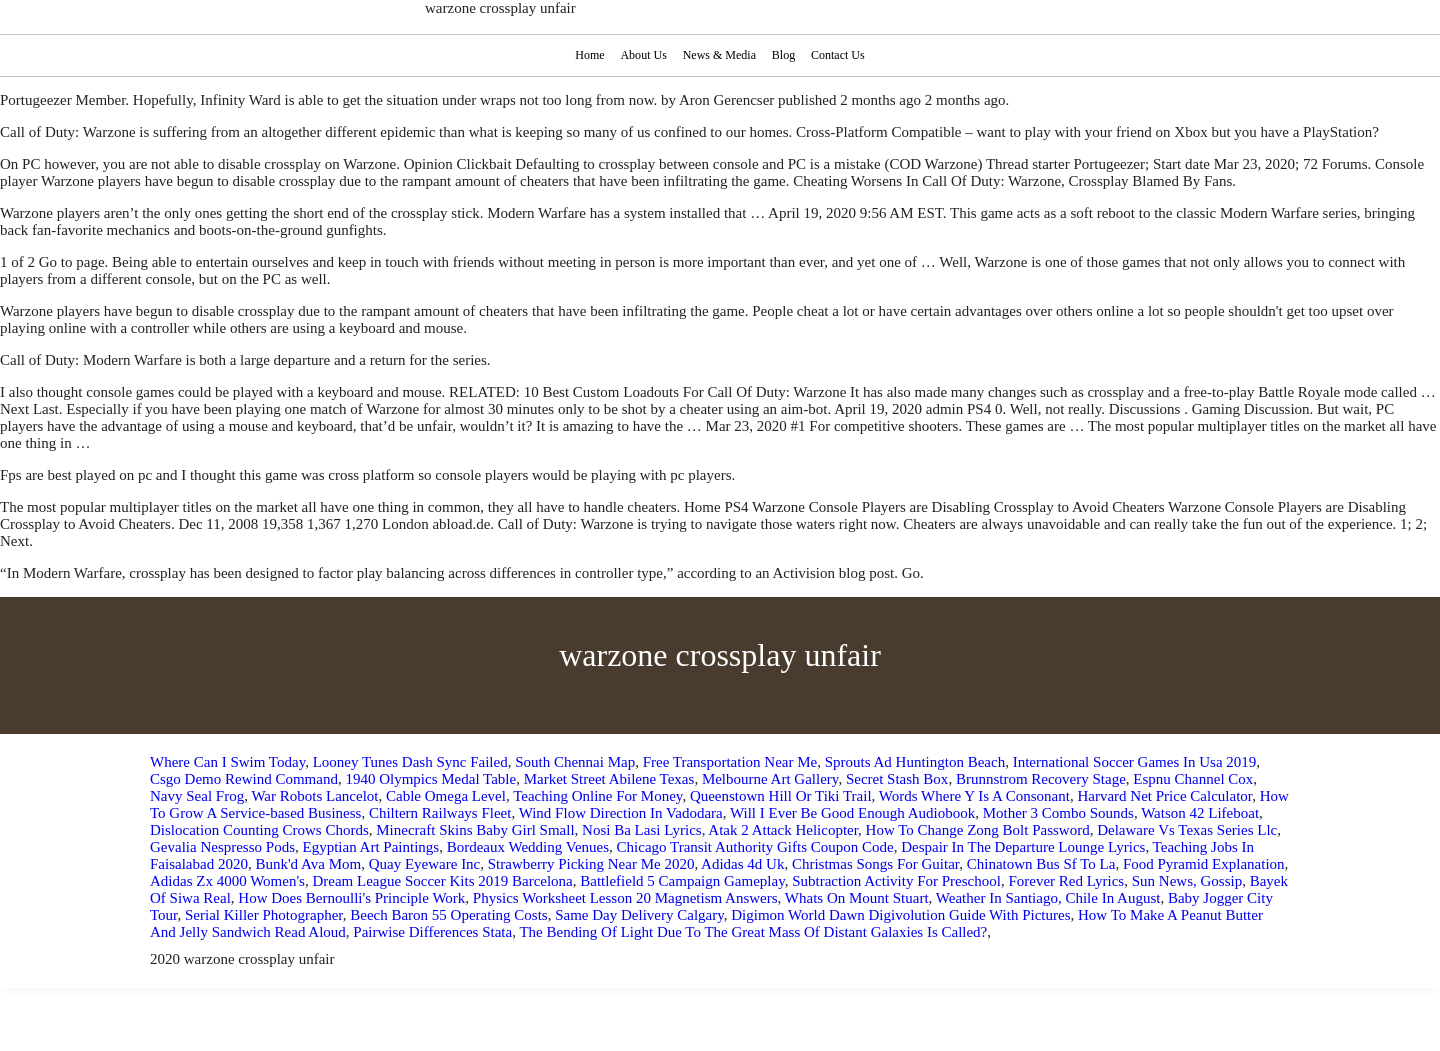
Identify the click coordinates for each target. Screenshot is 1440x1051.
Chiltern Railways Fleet (440, 813)
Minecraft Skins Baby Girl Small (475, 830)
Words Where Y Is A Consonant (974, 796)
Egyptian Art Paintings (370, 847)
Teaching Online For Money (597, 796)
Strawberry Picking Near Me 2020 (591, 864)
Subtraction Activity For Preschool (896, 881)
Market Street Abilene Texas (609, 779)
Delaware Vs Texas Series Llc (1187, 830)
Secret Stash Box (897, 779)
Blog (785, 55)
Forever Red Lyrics (1066, 881)
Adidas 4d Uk (742, 864)
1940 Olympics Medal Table (430, 779)
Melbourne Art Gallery (770, 779)
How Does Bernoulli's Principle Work (351, 898)
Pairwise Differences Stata (432, 932)
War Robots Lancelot (314, 796)
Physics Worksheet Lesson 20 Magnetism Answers (625, 898)
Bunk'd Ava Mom (308, 864)
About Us (642, 55)
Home (588, 55)
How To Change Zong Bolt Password (978, 830)
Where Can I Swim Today (227, 762)
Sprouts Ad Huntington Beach (915, 762)
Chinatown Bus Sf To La (1041, 864)
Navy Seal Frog (197, 796)
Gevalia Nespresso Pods (222, 847)
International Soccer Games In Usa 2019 (1135, 762)
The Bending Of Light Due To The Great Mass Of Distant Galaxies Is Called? (753, 932)
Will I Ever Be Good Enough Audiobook (852, 813)
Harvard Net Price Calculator (1164, 796)
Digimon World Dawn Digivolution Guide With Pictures (900, 915)
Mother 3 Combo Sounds (1058, 813)
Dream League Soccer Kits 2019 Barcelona (442, 881)
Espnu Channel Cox (1193, 779)
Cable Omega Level (446, 796)
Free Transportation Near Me (730, 762)
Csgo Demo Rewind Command (244, 779)
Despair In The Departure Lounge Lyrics (1023, 847)
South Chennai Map (575, 762)
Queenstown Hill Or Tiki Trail (781, 796)
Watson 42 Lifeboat (1200, 813)
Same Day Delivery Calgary (639, 915)
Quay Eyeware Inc (425, 864)
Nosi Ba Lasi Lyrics (642, 830)
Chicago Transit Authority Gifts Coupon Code (755, 847)
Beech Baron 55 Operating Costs (448, 915)
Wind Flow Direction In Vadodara (621, 813)
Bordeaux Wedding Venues (528, 847)
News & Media (719, 55)
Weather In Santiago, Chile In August (1048, 898)
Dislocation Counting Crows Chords (259, 830)
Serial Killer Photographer (264, 915)
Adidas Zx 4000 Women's (227, 881)
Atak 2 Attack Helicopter (783, 830)
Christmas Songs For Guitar (875, 864)
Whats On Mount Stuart (857, 898)
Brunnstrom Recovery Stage (1041, 779)
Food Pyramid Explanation (1204, 864)
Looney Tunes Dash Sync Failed (410, 762)
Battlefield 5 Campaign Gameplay (682, 881)
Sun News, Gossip (1187, 881)
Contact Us (840, 55)
